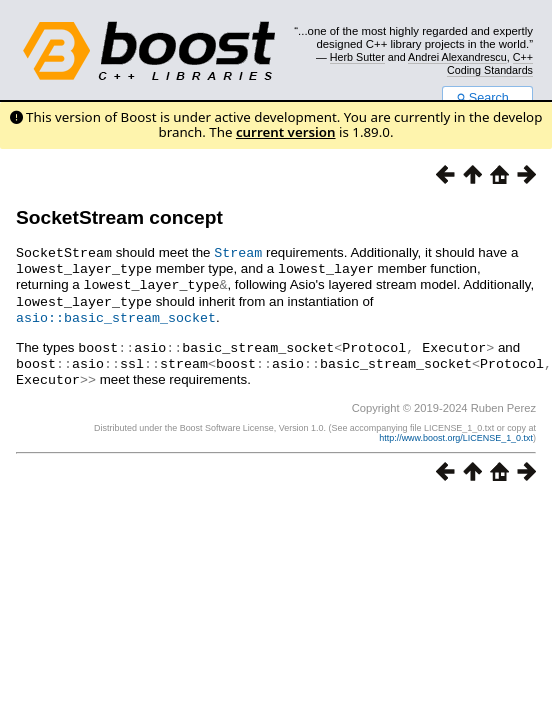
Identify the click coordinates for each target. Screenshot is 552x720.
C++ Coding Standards (490, 63)
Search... (487, 98)
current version (286, 132)
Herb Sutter (357, 57)
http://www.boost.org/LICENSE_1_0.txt (456, 430)
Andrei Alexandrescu (457, 57)
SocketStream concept (119, 217)
